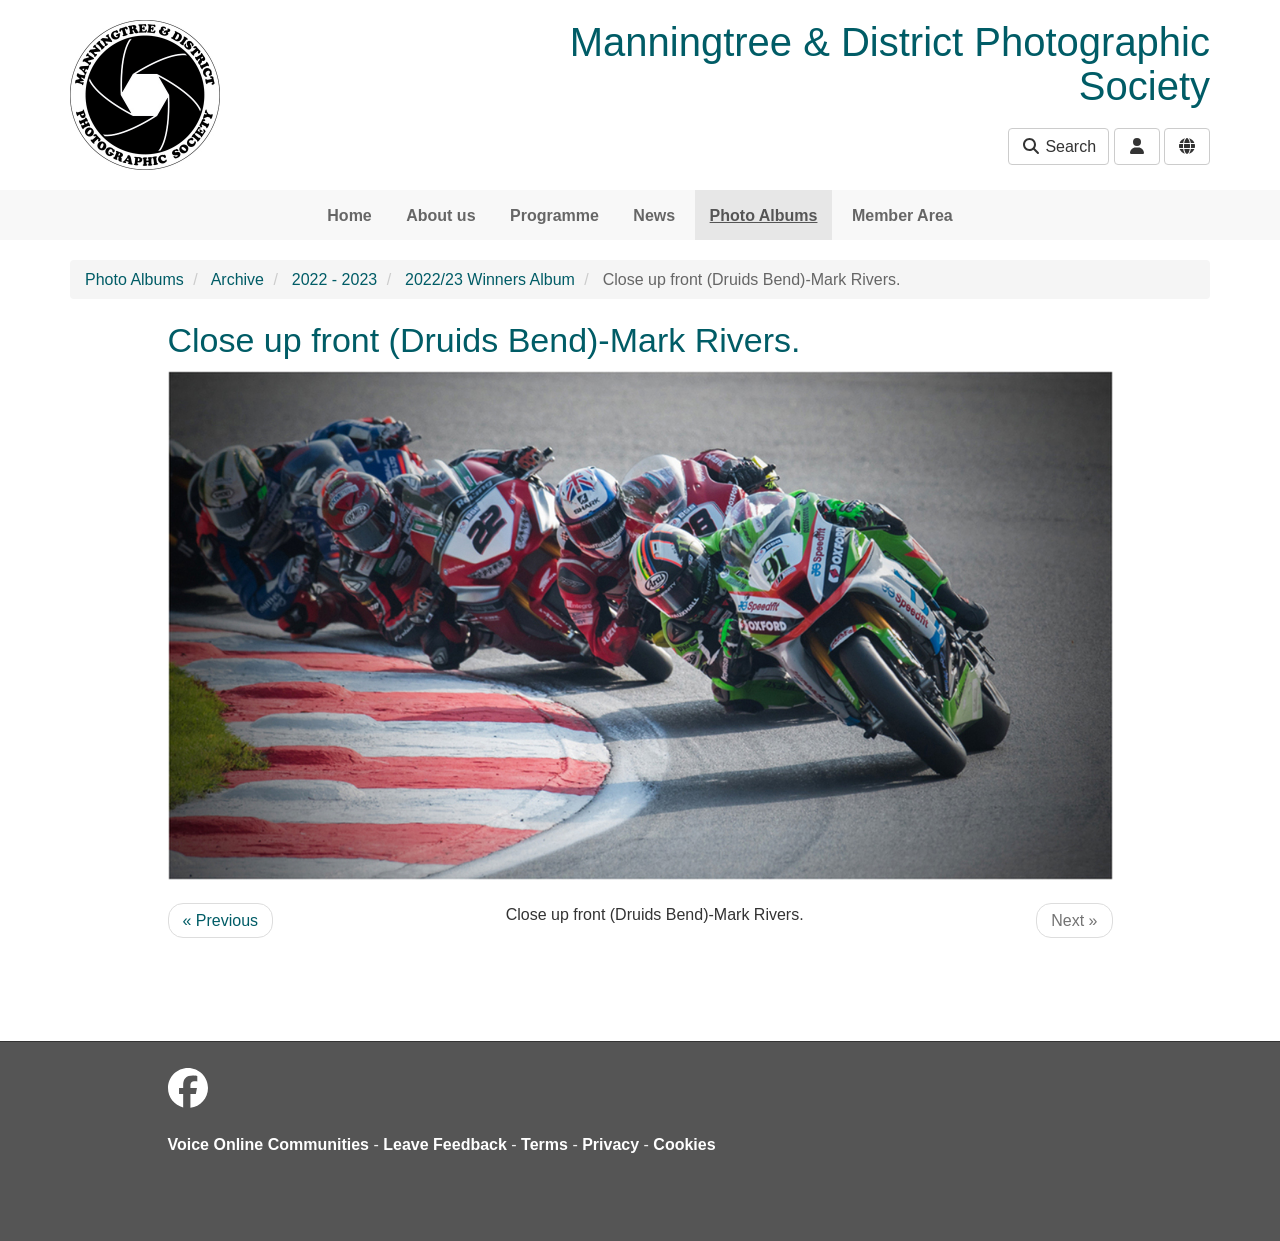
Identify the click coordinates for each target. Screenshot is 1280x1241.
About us (440, 215)
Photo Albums (764, 215)
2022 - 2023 (334, 279)
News (654, 215)
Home (349, 215)
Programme (554, 215)
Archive (237, 279)
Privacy (610, 1144)
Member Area (902, 215)
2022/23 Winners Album (490, 279)
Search (1058, 146)
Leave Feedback (445, 1144)
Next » (1074, 920)
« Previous (221, 920)
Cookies (684, 1144)
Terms (544, 1144)
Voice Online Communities (269, 1144)
